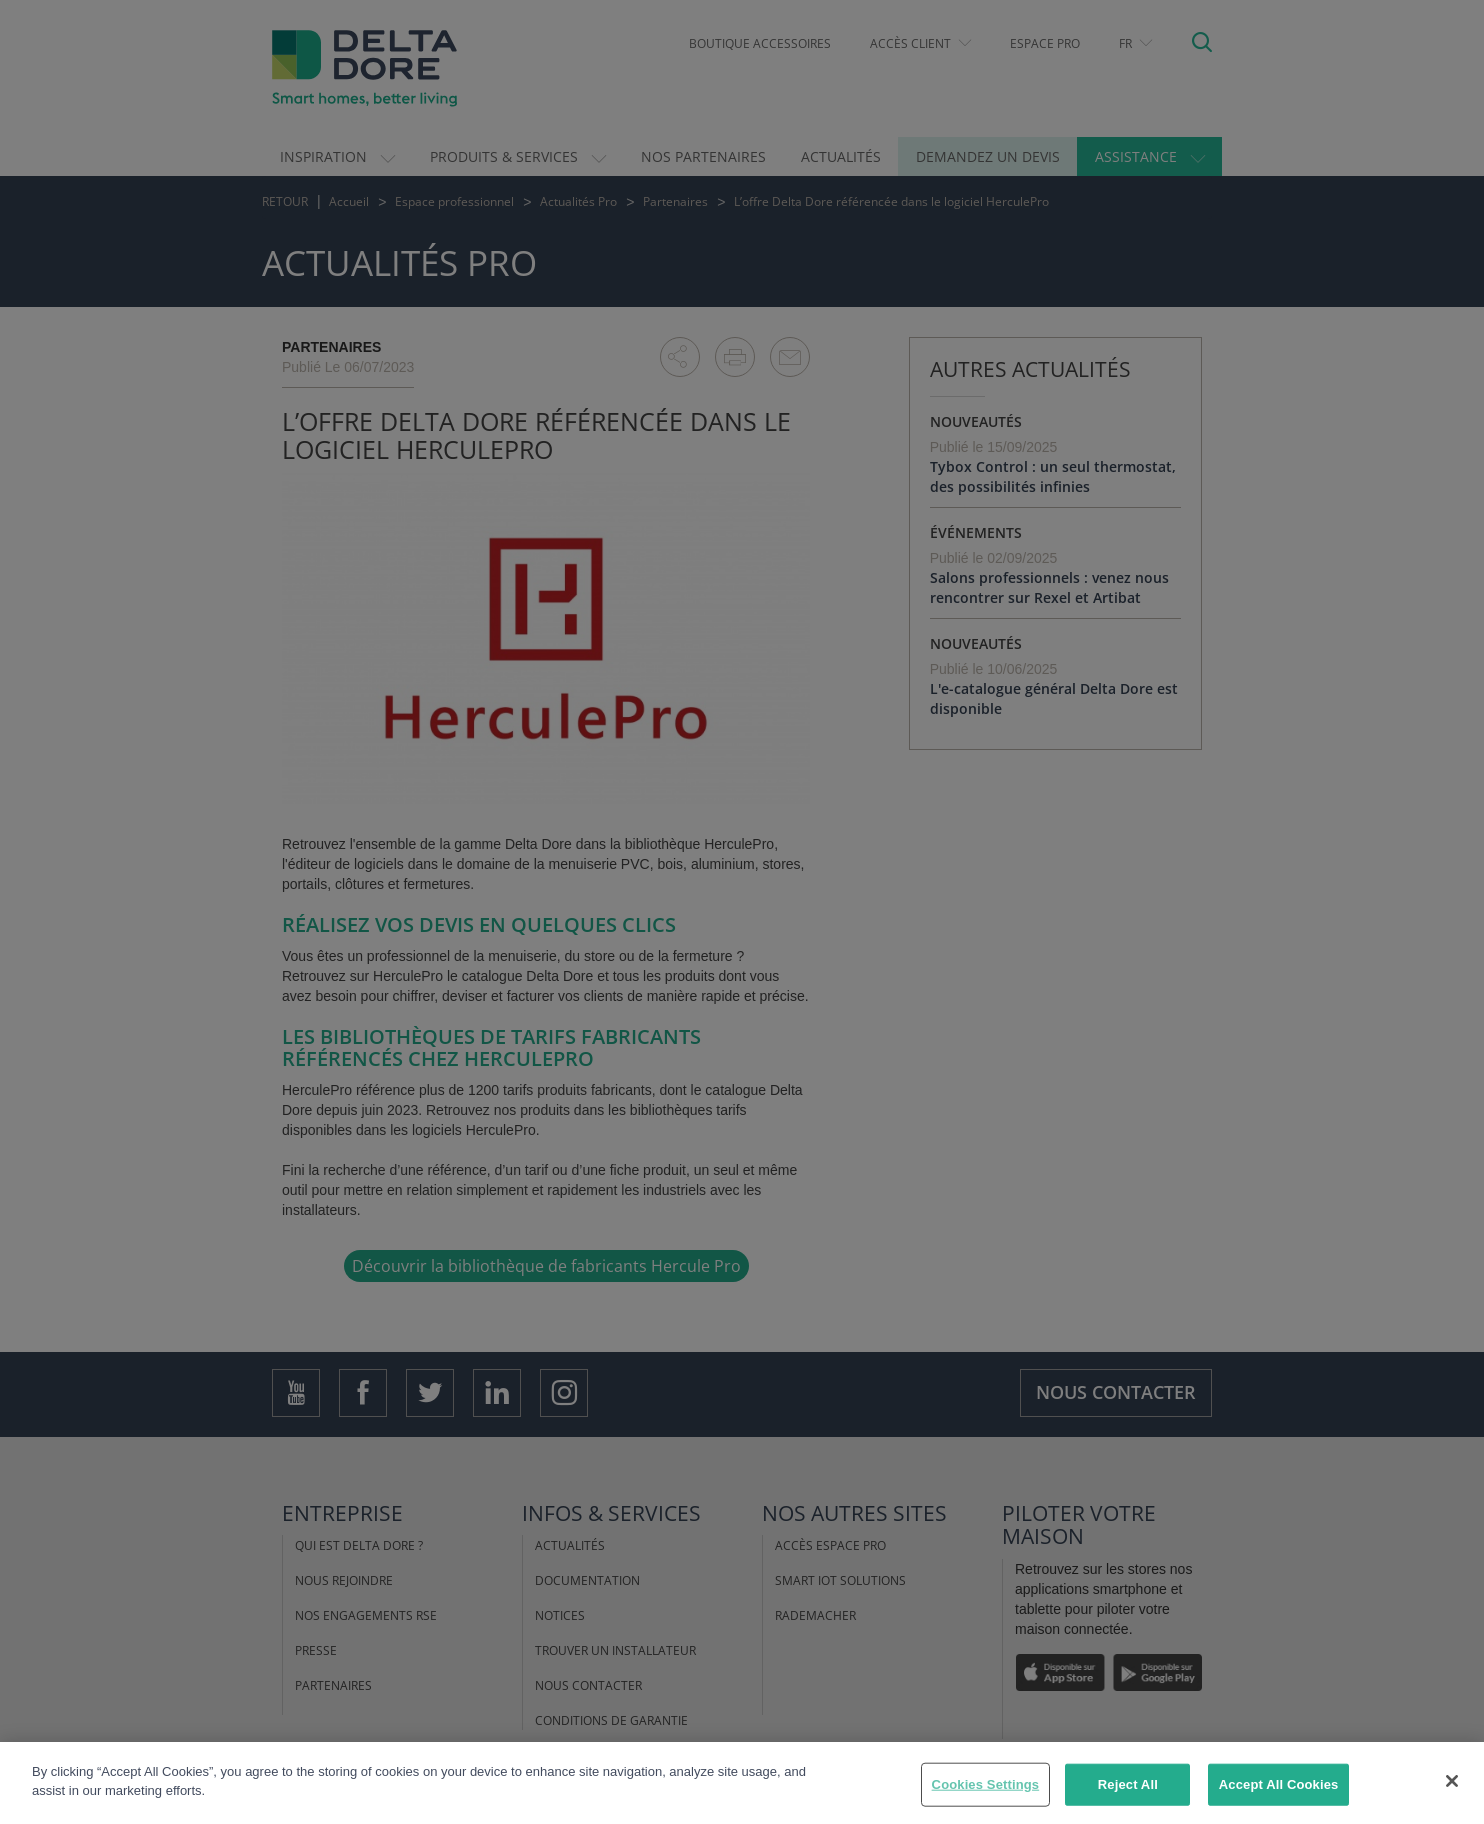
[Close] (1452, 1781)
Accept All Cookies (1279, 1784)
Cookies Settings (986, 1784)
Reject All (1128, 1784)
